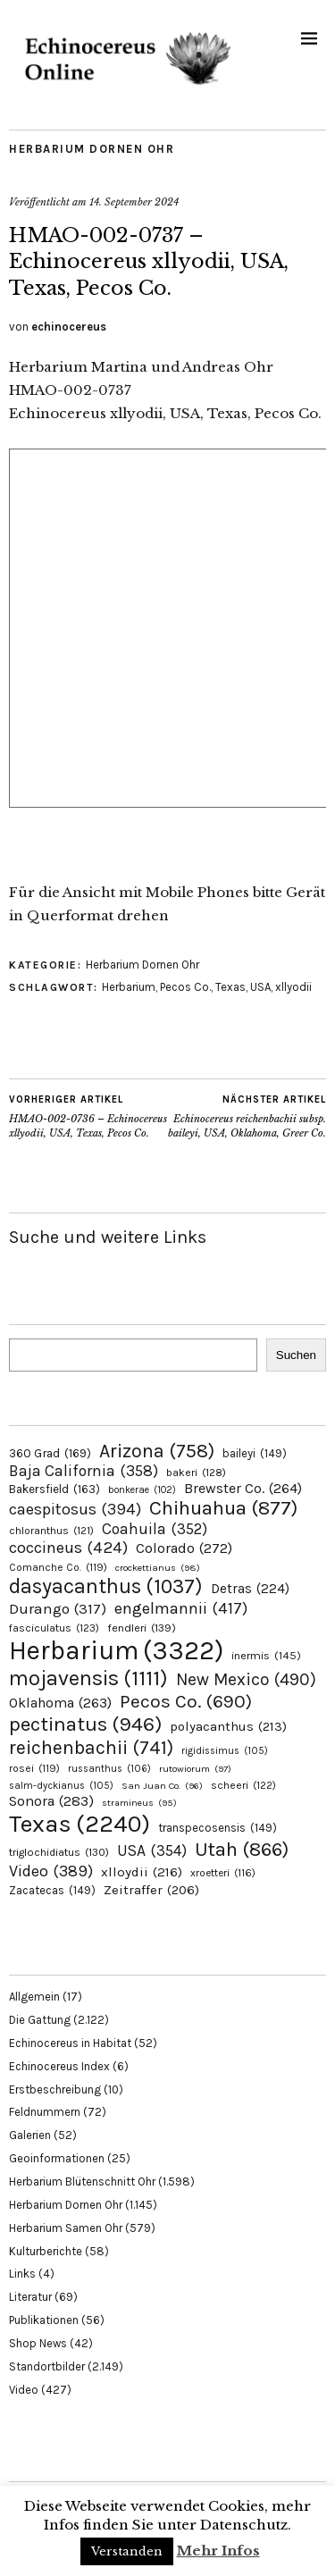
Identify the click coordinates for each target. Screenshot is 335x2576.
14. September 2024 (134, 202)
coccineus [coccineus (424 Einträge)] (68, 1547)
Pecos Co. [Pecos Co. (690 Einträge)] (186, 1701)
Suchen (296, 1355)
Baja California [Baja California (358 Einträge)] (83, 1471)
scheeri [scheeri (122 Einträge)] (243, 1785)
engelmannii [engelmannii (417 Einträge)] (180, 1608)
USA (260, 987)
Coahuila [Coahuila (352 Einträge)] (154, 1529)
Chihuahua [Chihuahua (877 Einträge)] (223, 1508)
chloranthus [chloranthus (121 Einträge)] (51, 1530)
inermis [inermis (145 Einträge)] (266, 1655)
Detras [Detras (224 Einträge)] (250, 1589)
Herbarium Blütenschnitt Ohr (82, 2181)
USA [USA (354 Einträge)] (152, 1850)
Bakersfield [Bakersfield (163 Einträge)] (54, 1489)
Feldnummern (44, 2112)
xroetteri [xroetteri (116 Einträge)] (222, 1873)
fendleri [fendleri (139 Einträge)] (141, 1627)
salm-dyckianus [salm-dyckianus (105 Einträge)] (61, 1785)
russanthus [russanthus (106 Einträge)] (109, 1769)
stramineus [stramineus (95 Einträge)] (139, 1802)
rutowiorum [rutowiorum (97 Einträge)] (195, 1769)
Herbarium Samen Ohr (65, 2228)
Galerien (30, 2135)
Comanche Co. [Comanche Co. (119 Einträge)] (58, 1567)
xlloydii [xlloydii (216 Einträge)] (141, 1872)
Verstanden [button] (127, 2551)
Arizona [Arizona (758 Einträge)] (156, 1450)
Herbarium (128, 987)
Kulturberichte (45, 2251)
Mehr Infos (218, 2550)
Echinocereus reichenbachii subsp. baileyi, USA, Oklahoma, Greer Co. (247, 1116)
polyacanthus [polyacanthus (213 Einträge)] (228, 1726)
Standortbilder (47, 2366)
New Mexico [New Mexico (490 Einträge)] (246, 1679)
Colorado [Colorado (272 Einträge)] (184, 1548)
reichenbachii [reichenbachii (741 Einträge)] (91, 1747)
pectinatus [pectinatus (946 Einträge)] (85, 1724)
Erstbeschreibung (55, 2089)
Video (23, 2389)
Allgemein (34, 1996)
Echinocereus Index (59, 2066)
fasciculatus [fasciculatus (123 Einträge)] (54, 1628)
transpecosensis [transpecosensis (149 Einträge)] (217, 1827)
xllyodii (293, 987)
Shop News (38, 2343)
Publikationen (44, 2320)
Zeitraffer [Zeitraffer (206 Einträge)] (151, 1890)
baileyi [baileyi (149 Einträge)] (254, 1453)
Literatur (30, 2296)
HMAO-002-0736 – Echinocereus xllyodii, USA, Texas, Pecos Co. (88, 1116)
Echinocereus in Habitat (70, 2043)
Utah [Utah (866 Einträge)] (242, 1849)
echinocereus (68, 326)
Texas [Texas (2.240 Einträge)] (79, 1823)
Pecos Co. (185, 987)
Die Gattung (40, 2019)
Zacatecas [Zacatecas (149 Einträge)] (52, 1890)
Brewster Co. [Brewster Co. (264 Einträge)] (243, 1488)
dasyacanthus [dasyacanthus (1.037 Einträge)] (106, 1586)
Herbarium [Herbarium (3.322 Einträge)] (116, 1650)
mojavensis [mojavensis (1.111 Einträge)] (88, 1678)
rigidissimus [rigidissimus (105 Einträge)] (224, 1751)
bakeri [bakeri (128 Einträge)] (196, 1472)
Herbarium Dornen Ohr (91, 148)
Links (22, 2273)
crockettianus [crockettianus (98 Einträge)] (157, 1567)
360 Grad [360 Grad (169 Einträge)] (50, 1453)
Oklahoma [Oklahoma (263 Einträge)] (60, 1702)
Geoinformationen (57, 2158)
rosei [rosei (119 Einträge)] (34, 1768)
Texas (230, 987)
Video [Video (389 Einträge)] (51, 1871)
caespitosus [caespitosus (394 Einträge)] (75, 1509)
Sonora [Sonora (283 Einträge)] (51, 1800)
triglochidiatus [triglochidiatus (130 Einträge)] (59, 1852)
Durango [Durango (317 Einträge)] (57, 1608)
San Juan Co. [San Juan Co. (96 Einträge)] (162, 1785)
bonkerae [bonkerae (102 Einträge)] (142, 1490)
